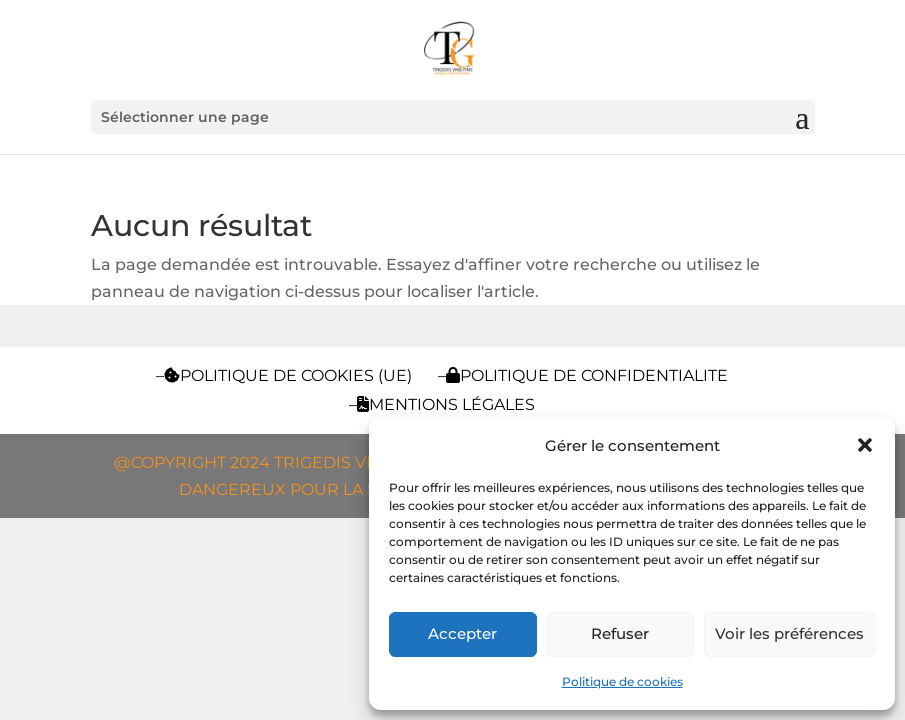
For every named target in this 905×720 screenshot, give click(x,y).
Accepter (462, 633)
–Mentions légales (442, 404)
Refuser (620, 633)
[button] (865, 445)
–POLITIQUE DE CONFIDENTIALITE (583, 375)
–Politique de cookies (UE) (284, 375)
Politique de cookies (622, 681)
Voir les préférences (789, 633)
